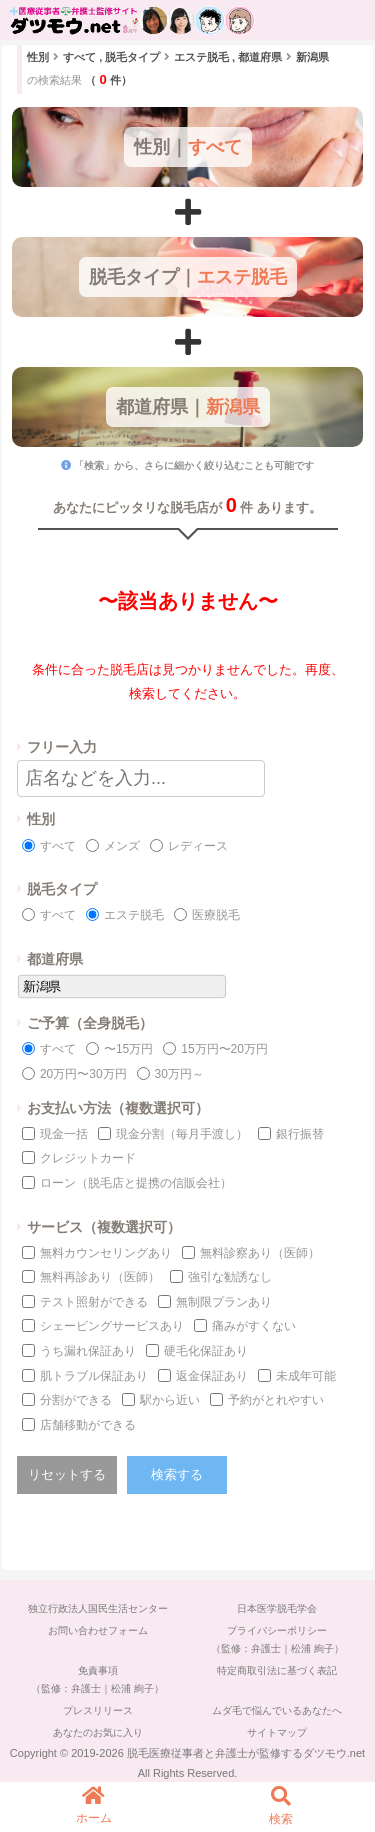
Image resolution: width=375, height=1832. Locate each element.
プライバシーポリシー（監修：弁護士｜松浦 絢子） (277, 1639)
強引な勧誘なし (230, 1277)
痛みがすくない (254, 1326)
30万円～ (179, 1074)
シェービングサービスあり (112, 1326)
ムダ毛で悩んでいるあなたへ (277, 1710)
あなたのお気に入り (98, 1732)
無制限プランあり (224, 1302)
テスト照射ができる (94, 1302)
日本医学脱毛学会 (277, 1608)
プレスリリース (98, 1710)
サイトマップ (277, 1732)
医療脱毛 (216, 915)
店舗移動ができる (88, 1425)
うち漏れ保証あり (88, 1351)
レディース (198, 846)
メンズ (122, 846)
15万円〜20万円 (224, 1049)
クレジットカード (88, 1158)
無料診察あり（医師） (260, 1253)
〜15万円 (128, 1049)
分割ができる (76, 1400)
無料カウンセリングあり (106, 1253)
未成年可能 (306, 1376)
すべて (58, 846)
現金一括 (64, 1134)
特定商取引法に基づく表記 (277, 1670)
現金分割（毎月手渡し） (182, 1134)
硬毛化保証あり (206, 1351)
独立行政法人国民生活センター (98, 1608)
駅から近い (170, 1400)
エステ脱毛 (134, 915)
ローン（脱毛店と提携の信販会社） (136, 1183)
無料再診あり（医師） (100, 1277)
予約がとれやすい (276, 1400)
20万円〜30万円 (83, 1074)
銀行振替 (300, 1134)
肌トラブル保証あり (94, 1376)
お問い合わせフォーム (98, 1630)
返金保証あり (212, 1376)
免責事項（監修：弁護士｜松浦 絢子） (97, 1679)
